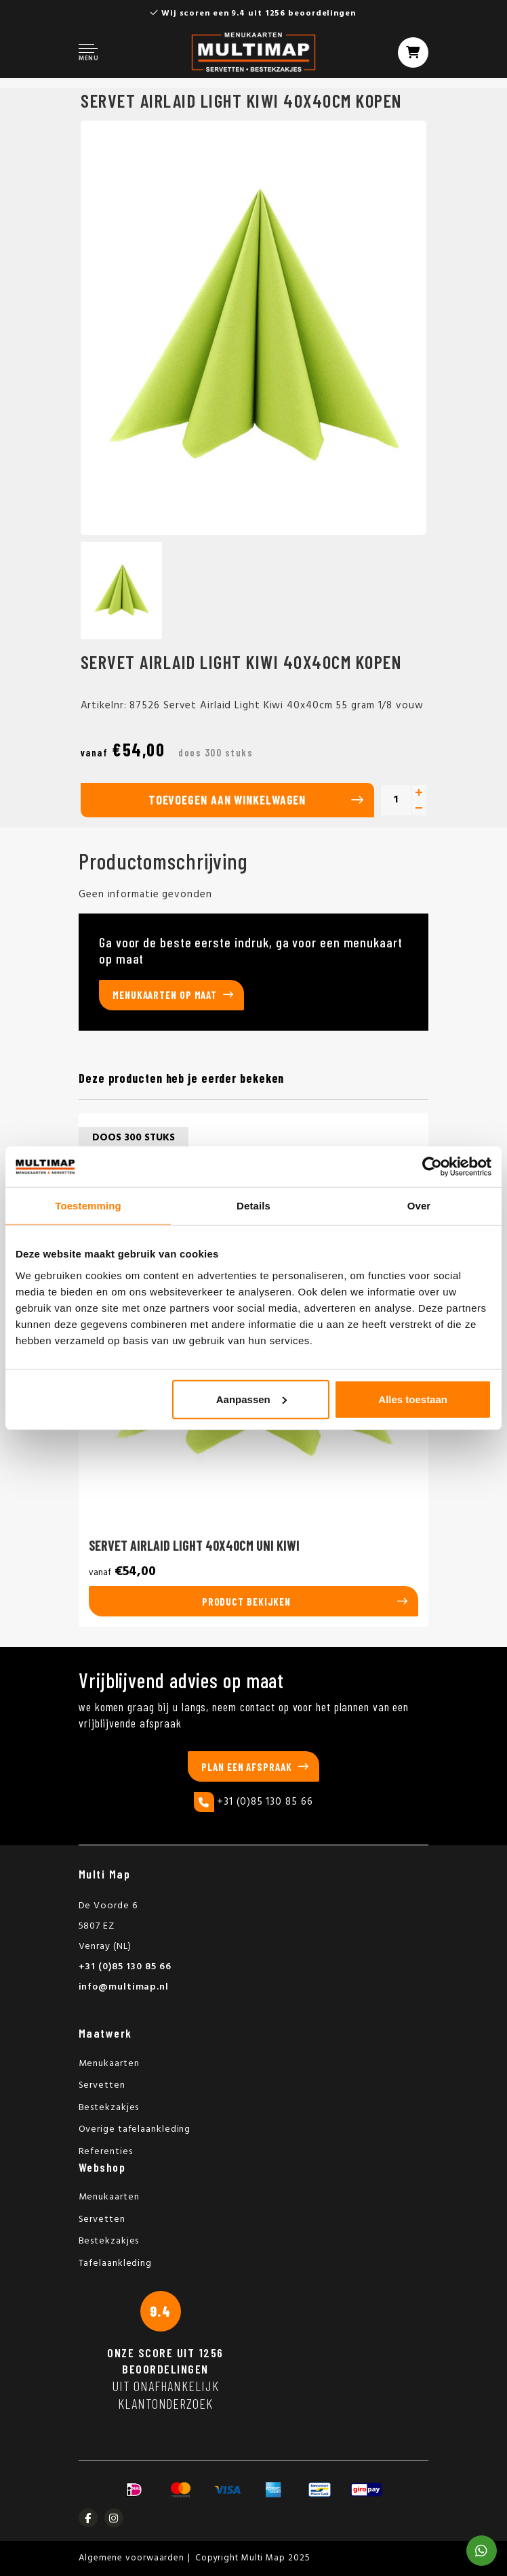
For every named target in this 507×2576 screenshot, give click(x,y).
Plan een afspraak (246, 1767)
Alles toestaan (412, 1398)
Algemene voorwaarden (131, 2558)
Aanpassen (251, 1398)
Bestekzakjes (109, 2108)
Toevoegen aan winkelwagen (227, 799)
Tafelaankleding (116, 2263)
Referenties (106, 2152)
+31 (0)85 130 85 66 (253, 1802)
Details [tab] (253, 1205)
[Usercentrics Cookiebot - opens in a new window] (432, 1167)
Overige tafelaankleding (135, 2129)
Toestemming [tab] (88, 1205)
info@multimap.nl (124, 1987)
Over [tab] (419, 1205)
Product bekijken (246, 1601)
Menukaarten (109, 2063)
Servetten (102, 2085)
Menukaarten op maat (165, 995)
